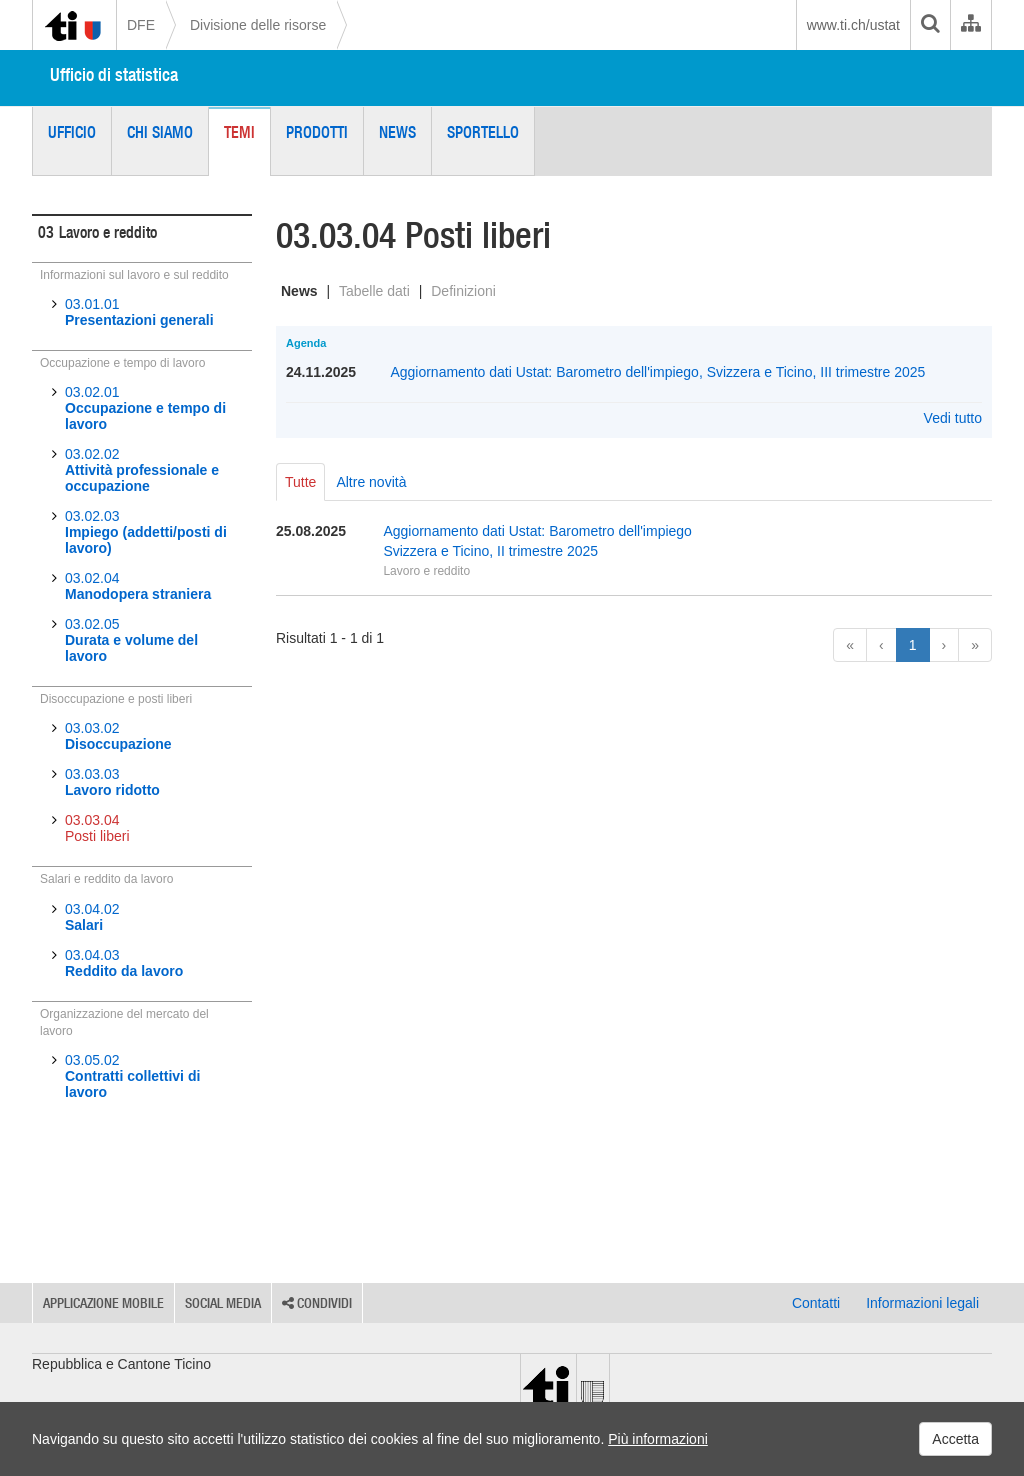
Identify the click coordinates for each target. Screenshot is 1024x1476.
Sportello (483, 132)
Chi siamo (160, 132)
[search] (930, 25)
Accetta (955, 1439)
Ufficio (72, 132)
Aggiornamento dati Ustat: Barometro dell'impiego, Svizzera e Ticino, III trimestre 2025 (657, 372)
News (397, 132)
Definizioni (463, 291)
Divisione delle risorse (258, 25)
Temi (239, 132)
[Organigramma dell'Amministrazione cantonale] (970, 25)
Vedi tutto (953, 418)
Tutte (300, 482)
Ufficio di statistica (114, 74)
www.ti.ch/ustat (853, 25)
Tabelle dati (374, 291)
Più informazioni (658, 1439)
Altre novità (371, 482)
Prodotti (317, 132)
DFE (141, 25)
